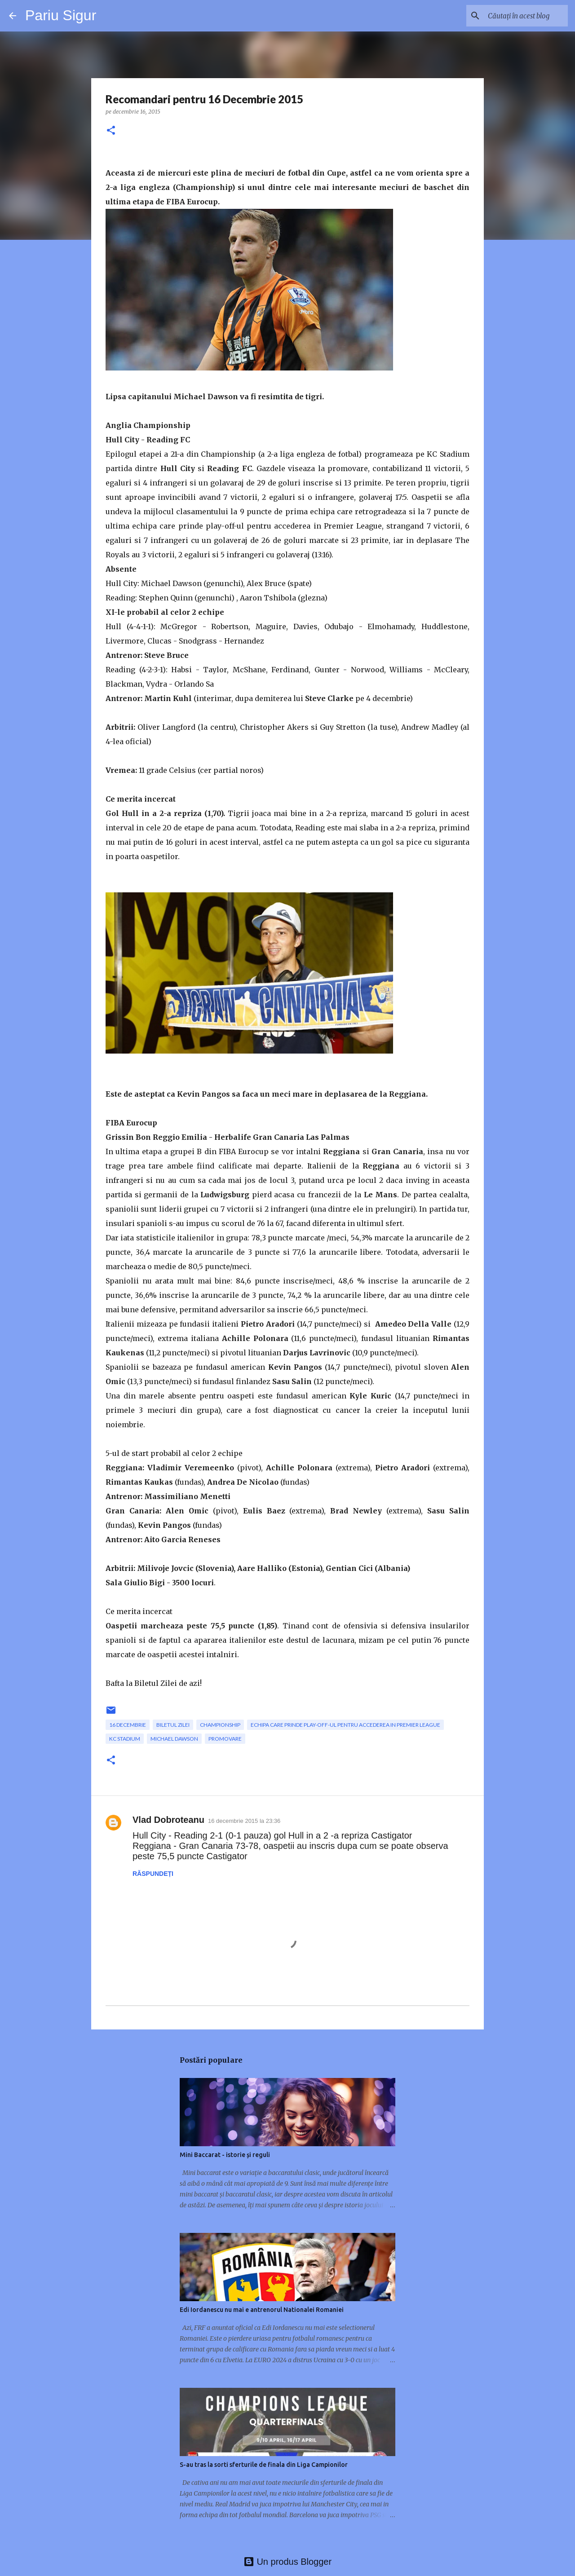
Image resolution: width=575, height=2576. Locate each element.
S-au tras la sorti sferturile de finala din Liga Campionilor (264, 2464)
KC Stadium (124, 1738)
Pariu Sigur (60, 15)
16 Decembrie (127, 1724)
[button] (111, 131)
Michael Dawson (174, 1738)
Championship (220, 1724)
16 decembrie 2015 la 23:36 (244, 1820)
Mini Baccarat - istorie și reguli (225, 2154)
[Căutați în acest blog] (520, 15)
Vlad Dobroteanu (168, 1820)
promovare (225, 1738)
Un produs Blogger (287, 2562)
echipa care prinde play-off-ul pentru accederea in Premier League (345, 1724)
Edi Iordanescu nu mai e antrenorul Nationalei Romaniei (262, 2309)
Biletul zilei (173, 1724)
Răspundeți (153, 1873)
